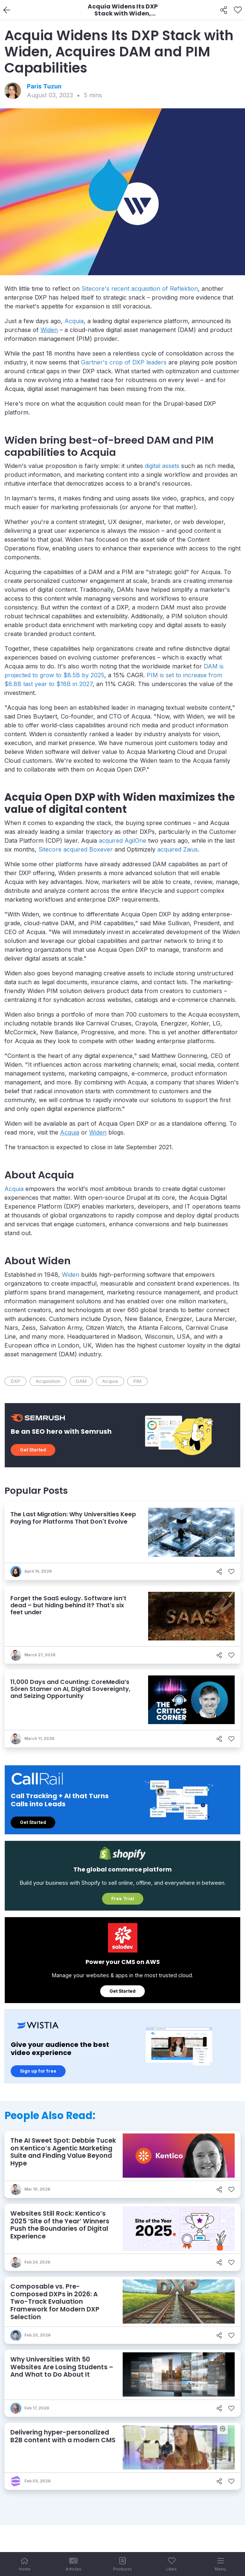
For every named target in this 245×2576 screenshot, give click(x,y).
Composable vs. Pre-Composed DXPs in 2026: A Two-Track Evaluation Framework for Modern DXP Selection (54, 2301)
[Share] (224, 10)
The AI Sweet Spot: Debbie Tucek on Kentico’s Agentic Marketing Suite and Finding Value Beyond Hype (63, 2152)
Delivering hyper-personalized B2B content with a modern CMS (62, 2436)
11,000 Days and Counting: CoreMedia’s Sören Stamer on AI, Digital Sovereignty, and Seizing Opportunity (70, 1689)
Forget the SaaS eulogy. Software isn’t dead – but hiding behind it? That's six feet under (68, 1605)
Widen (70, 1274)
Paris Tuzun (44, 86)
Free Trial (122, 1898)
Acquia (74, 321)
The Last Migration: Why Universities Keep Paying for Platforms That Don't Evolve (73, 1517)
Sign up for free (38, 2071)
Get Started (33, 1450)
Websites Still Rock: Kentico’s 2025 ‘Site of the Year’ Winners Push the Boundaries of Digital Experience (59, 2225)
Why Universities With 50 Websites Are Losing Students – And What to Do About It (61, 2367)
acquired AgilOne (122, 840)
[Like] (238, 10)
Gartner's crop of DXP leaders (124, 362)
